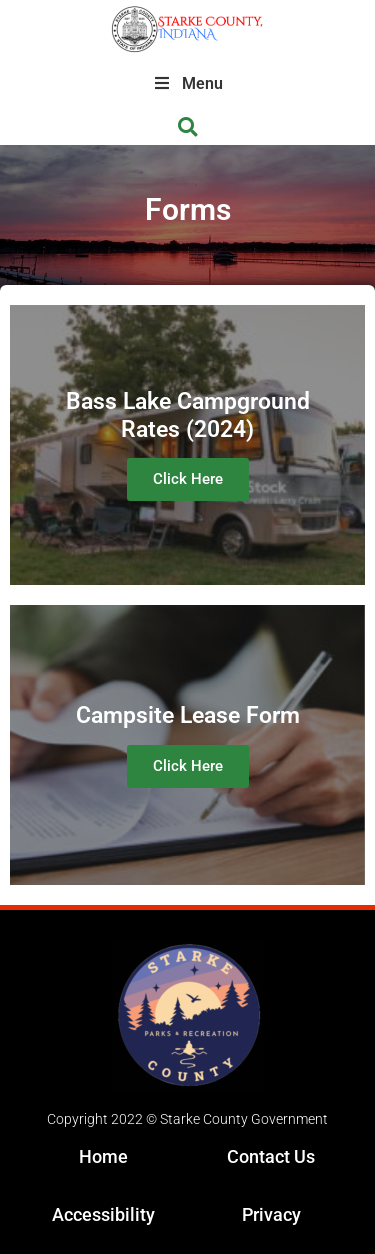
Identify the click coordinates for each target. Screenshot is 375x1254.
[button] (187, 127)
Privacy (271, 1214)
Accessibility (103, 1214)
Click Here (188, 479)
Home (103, 1156)
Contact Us (271, 1156)
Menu (187, 83)
